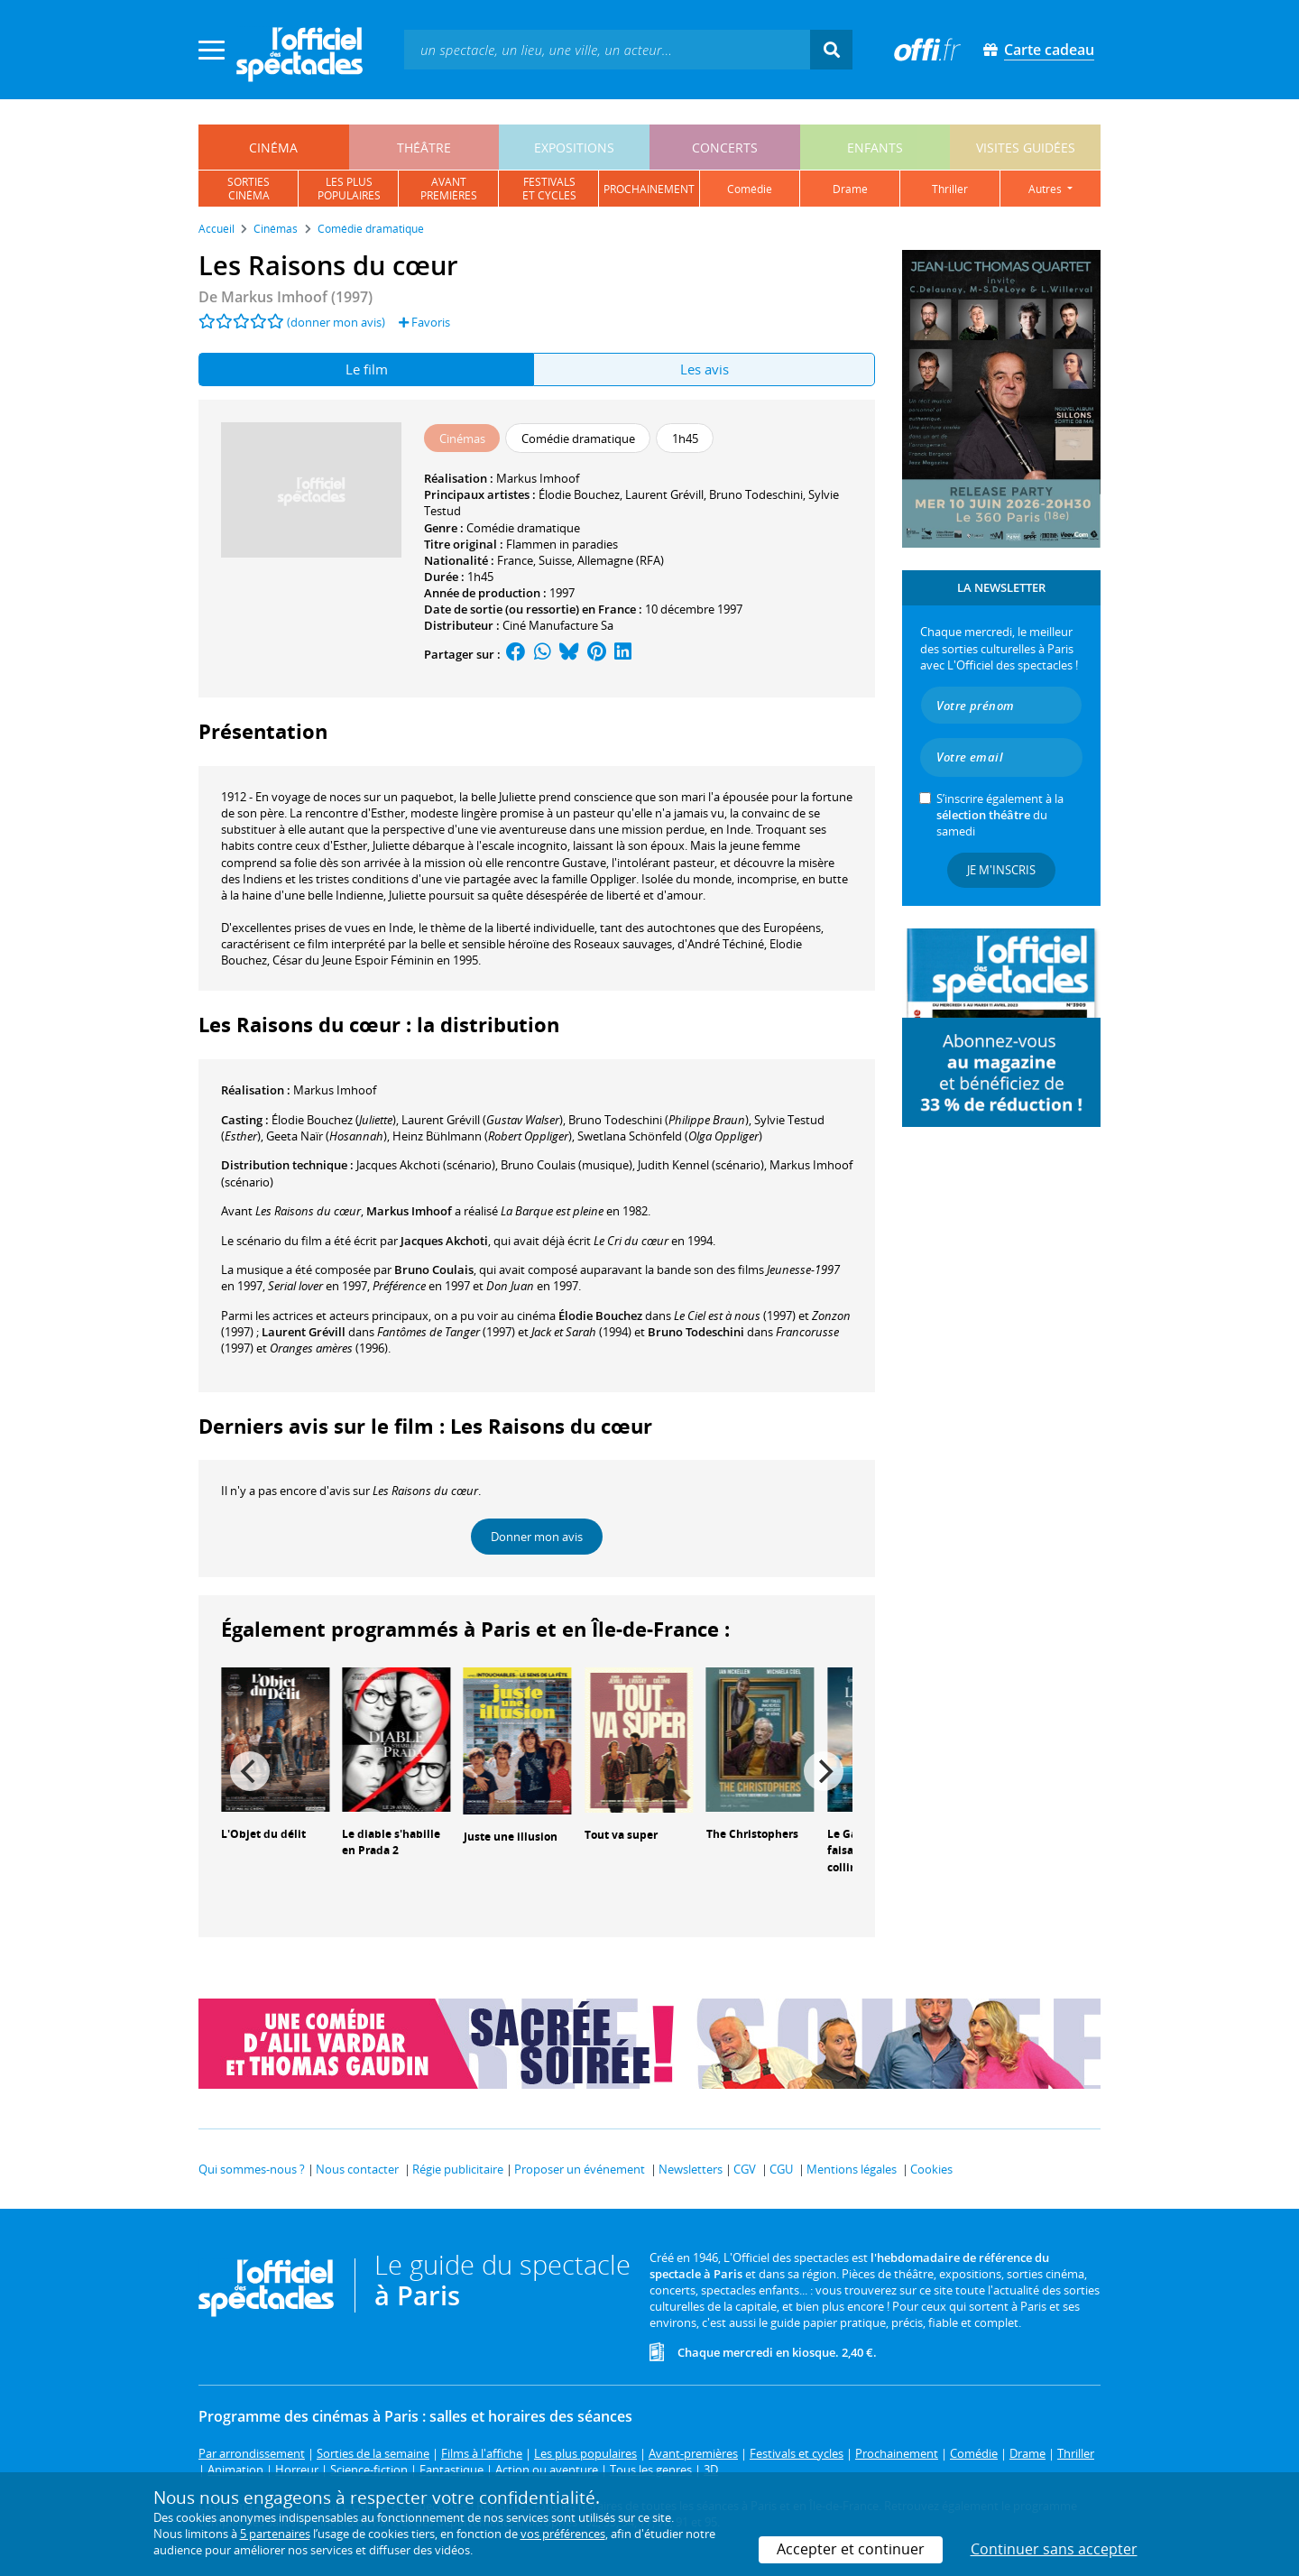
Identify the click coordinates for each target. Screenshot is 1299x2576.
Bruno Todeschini (756, 494)
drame (850, 189)
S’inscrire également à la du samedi (1000, 814)
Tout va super (621, 1834)
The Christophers (752, 1834)
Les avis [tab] (704, 369)
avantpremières (448, 188)
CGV (744, 2169)
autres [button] (1046, 189)
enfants (875, 147)
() (334, 1120)
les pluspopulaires (349, 188)
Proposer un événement (579, 2169)
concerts (725, 147)
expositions (574, 147)
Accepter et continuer (851, 2549)
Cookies (931, 2169)
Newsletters (691, 2169)
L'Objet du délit (263, 1834)
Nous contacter (357, 2169)
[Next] (823, 1771)
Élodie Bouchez (579, 494)
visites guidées (1025, 147)
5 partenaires (275, 2533)
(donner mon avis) (336, 322)
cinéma (273, 147)
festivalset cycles (549, 188)
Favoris (424, 322)
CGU (781, 2169)
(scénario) (425, 1165)
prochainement (649, 189)
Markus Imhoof (537, 478)
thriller (950, 189)
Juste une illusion (510, 1836)
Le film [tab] (366, 369)
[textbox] (607, 49)
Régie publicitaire (457, 2169)
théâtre (424, 147)
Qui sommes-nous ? (251, 2169)
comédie (749, 189)
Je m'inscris (1001, 870)
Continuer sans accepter (1054, 2549)
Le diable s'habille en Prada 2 (391, 1842)
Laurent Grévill (664, 494)
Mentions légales (851, 2169)
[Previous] (250, 1771)
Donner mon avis (537, 1536)
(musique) (566, 1165)
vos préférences (563, 2533)
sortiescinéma (248, 188)
